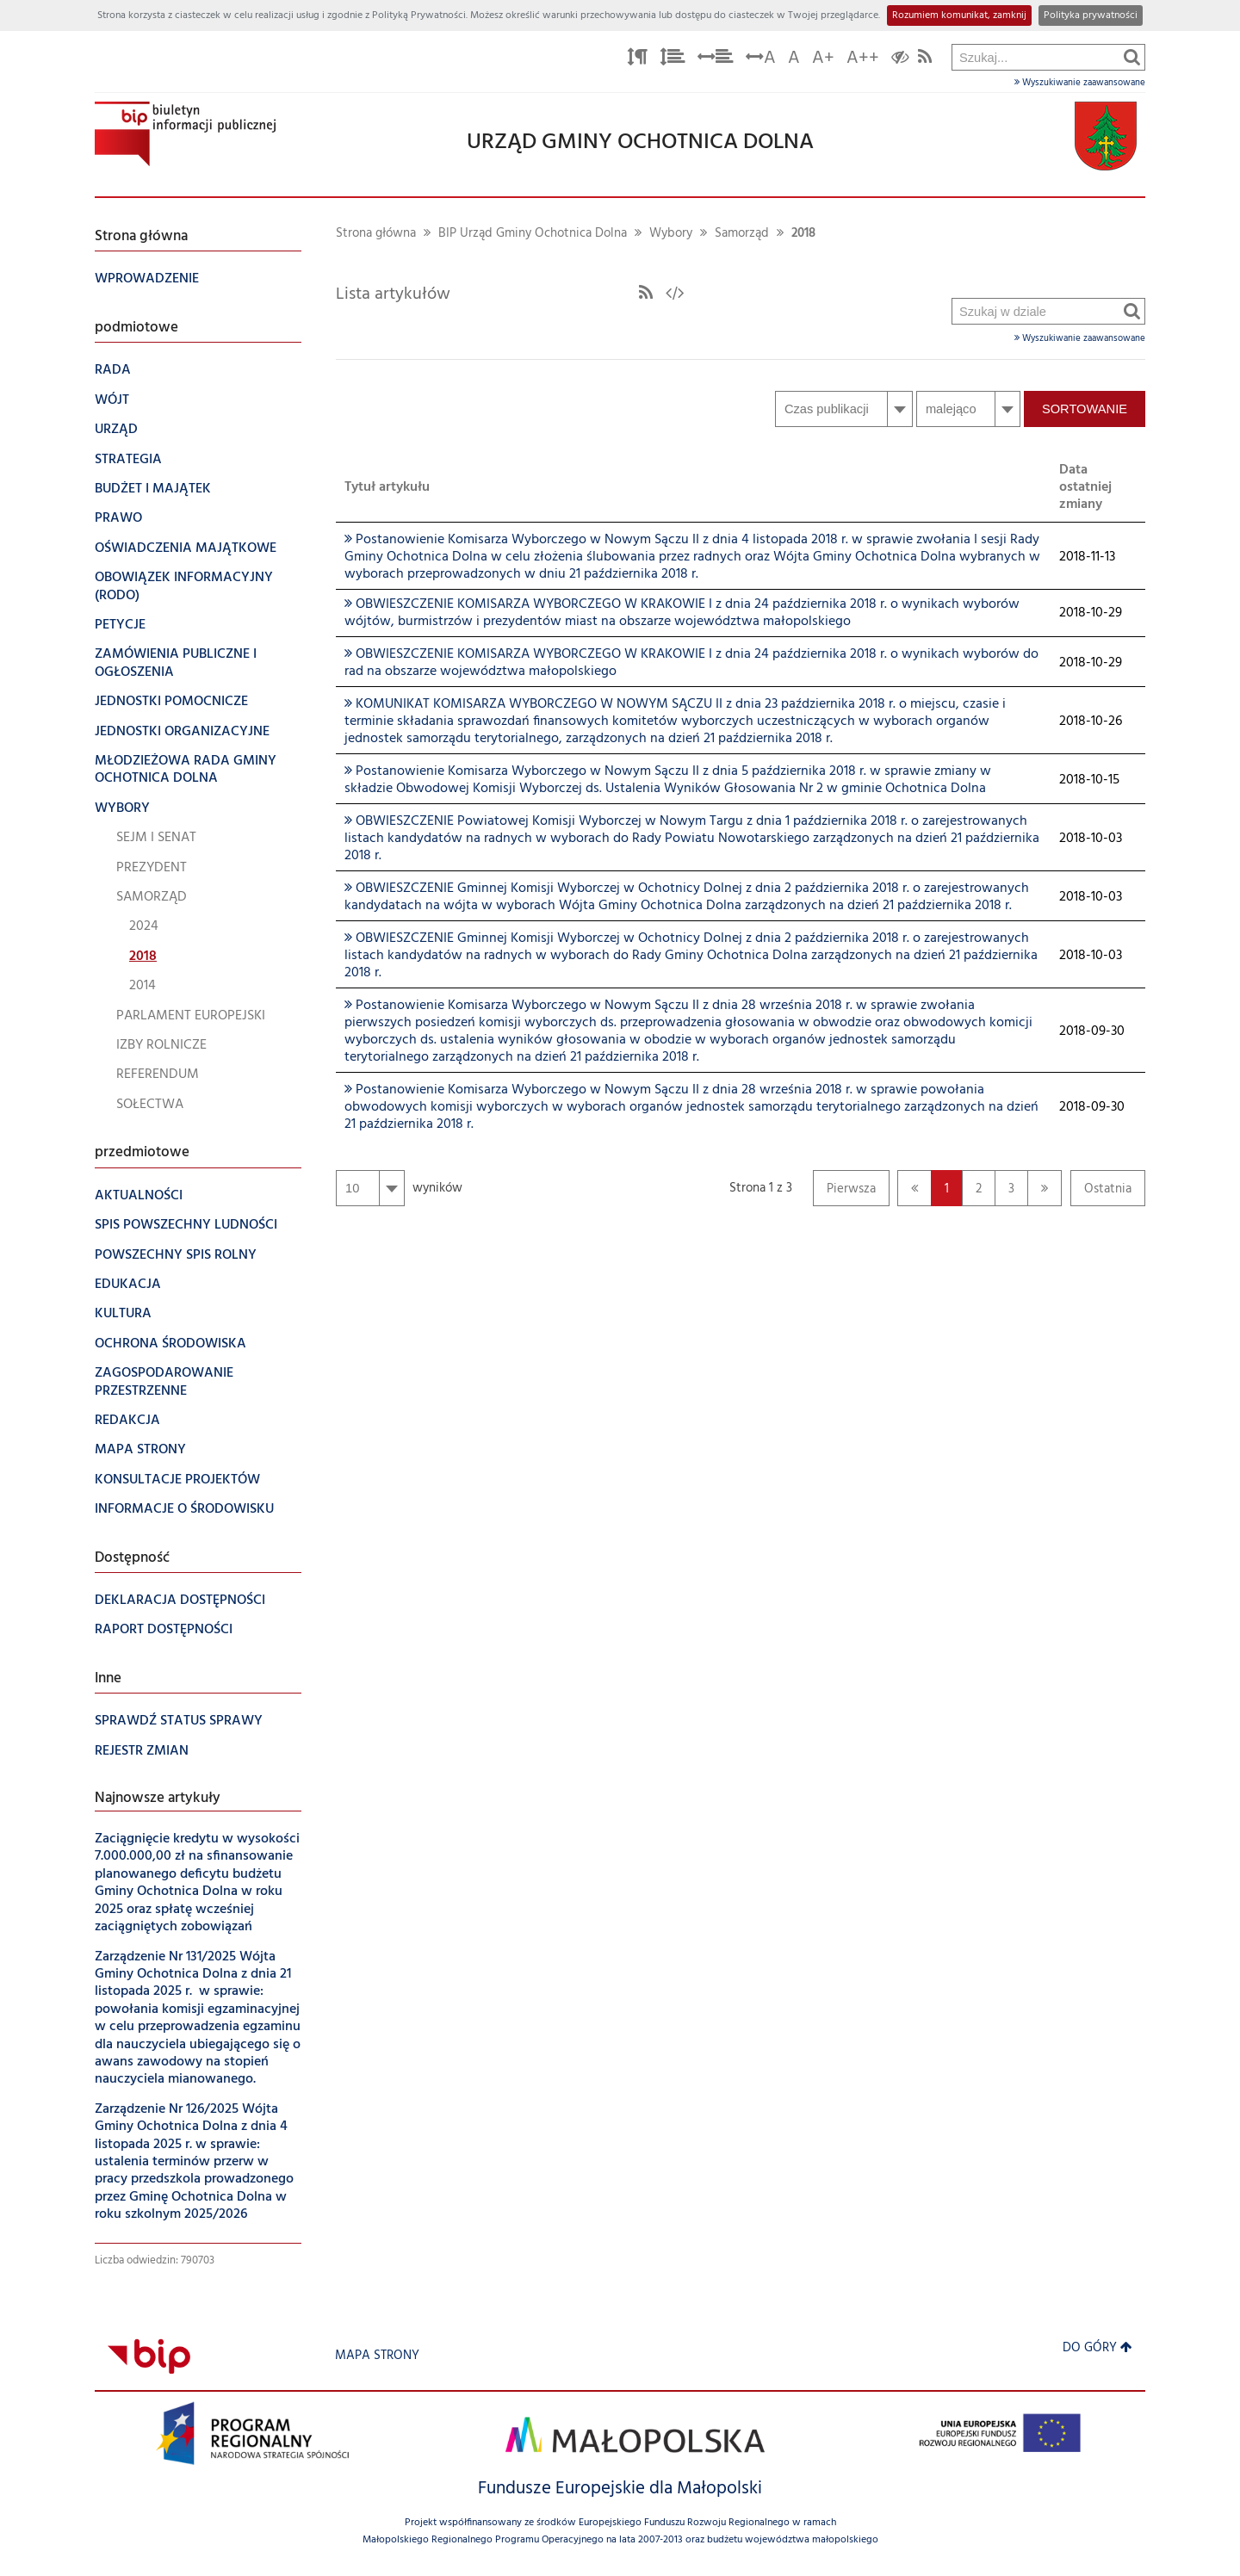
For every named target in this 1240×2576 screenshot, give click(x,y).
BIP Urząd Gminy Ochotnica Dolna (532, 234)
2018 (803, 234)
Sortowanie (1084, 409)
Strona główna (376, 234)
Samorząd (742, 234)
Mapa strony (377, 2356)
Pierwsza (844, 1193)
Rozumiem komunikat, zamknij (959, 15)
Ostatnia (1101, 1193)
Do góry (1097, 2348)
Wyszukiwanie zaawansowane (1079, 82)
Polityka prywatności (1091, 15)
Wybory (670, 234)
